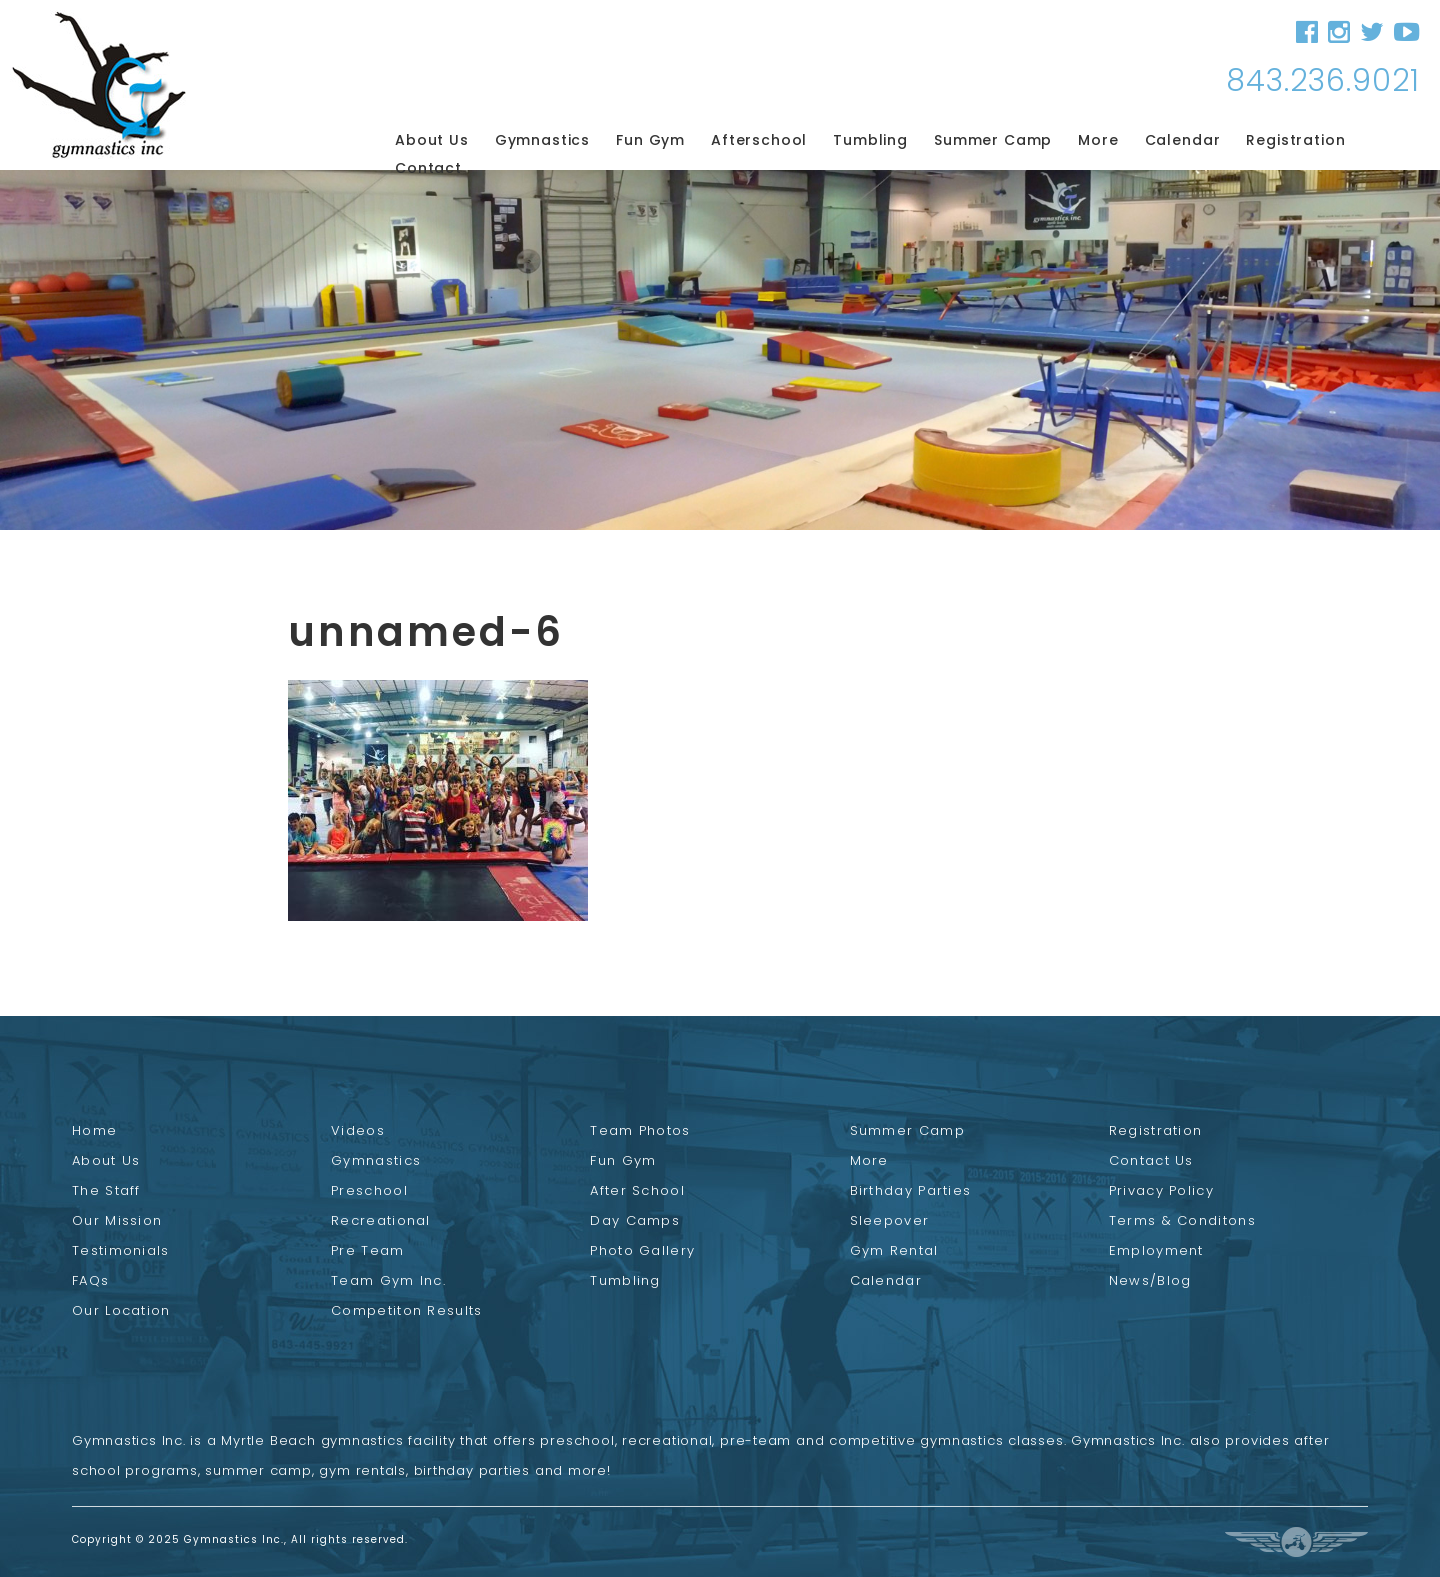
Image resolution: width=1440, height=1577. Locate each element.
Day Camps (635, 1220)
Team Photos (640, 1130)
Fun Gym (650, 140)
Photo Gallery (642, 1250)
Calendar (1183, 140)
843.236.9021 (1323, 81)
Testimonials (121, 1250)
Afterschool (759, 140)
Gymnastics (542, 140)
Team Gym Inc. (388, 1280)
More (1098, 140)
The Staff (106, 1190)
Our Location (121, 1310)
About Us (432, 140)
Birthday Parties (911, 1190)
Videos (358, 1130)
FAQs (90, 1280)
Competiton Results (406, 1310)
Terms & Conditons (1182, 1220)
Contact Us (1151, 1160)
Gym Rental (894, 1250)
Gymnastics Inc (99, 84)
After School (637, 1190)
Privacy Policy (1161, 1190)
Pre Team (367, 1250)
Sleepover (890, 1220)
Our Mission (117, 1220)
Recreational (381, 1220)
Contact (428, 168)
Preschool (369, 1190)
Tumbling (870, 140)
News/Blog (1150, 1280)
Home (94, 1130)
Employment (1156, 1250)
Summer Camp (993, 140)
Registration (1295, 140)
